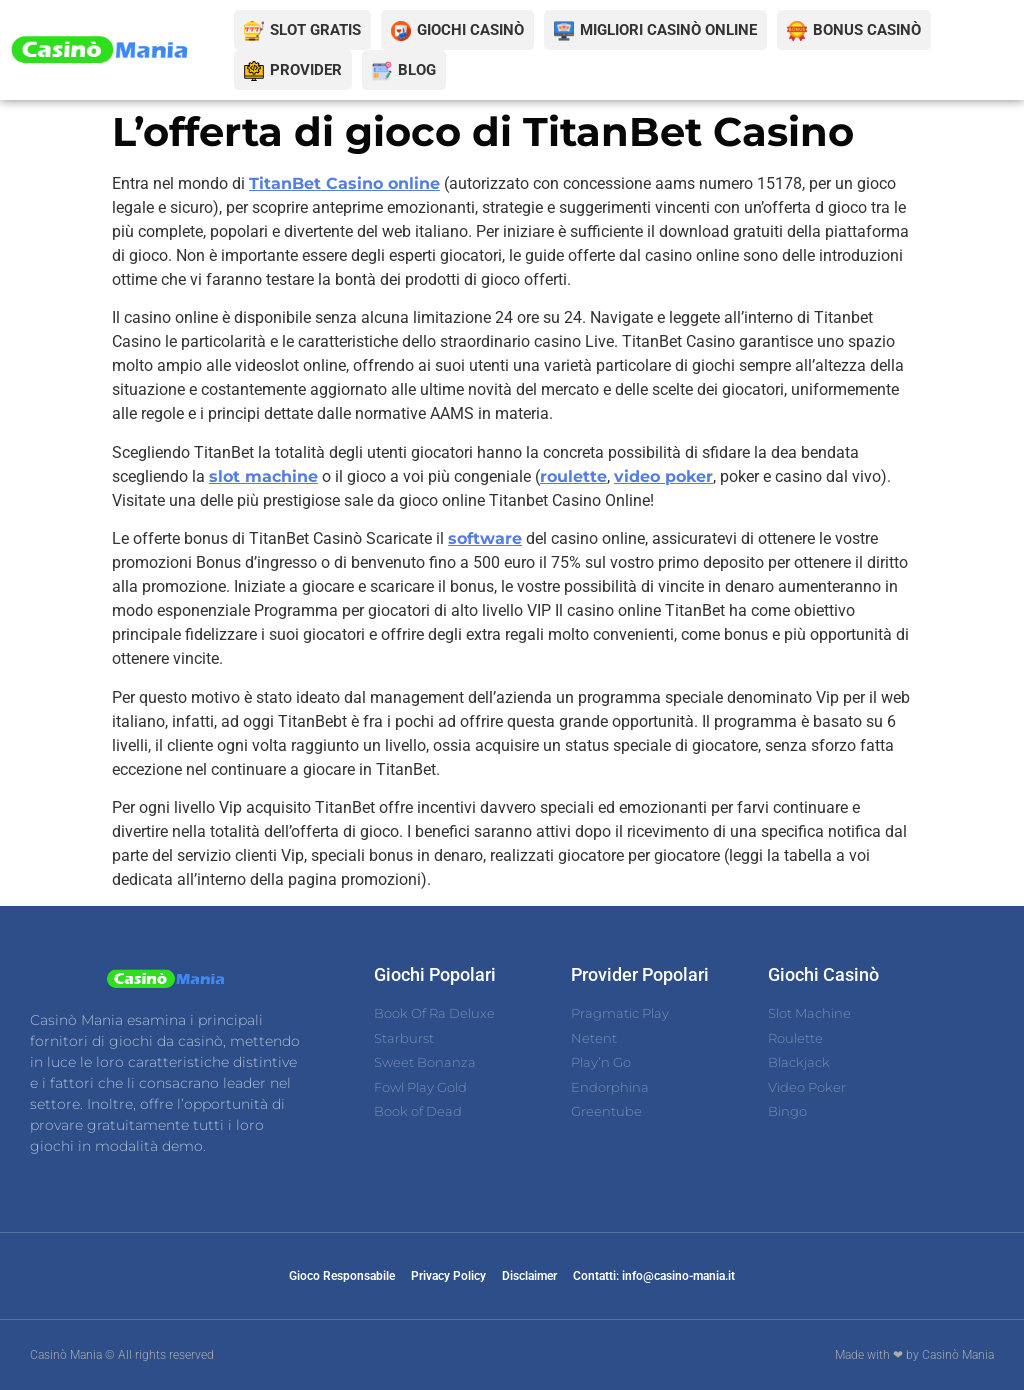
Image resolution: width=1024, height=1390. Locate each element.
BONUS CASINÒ (867, 30)
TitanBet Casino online (344, 183)
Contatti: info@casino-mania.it (654, 1276)
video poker (663, 476)
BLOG (417, 70)
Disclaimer (529, 1276)
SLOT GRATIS (315, 30)
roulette (573, 476)
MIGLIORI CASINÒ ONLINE (668, 30)
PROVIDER (306, 70)
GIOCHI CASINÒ (470, 30)
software (485, 538)
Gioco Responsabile (342, 1276)
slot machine (263, 476)
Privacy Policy (448, 1276)
